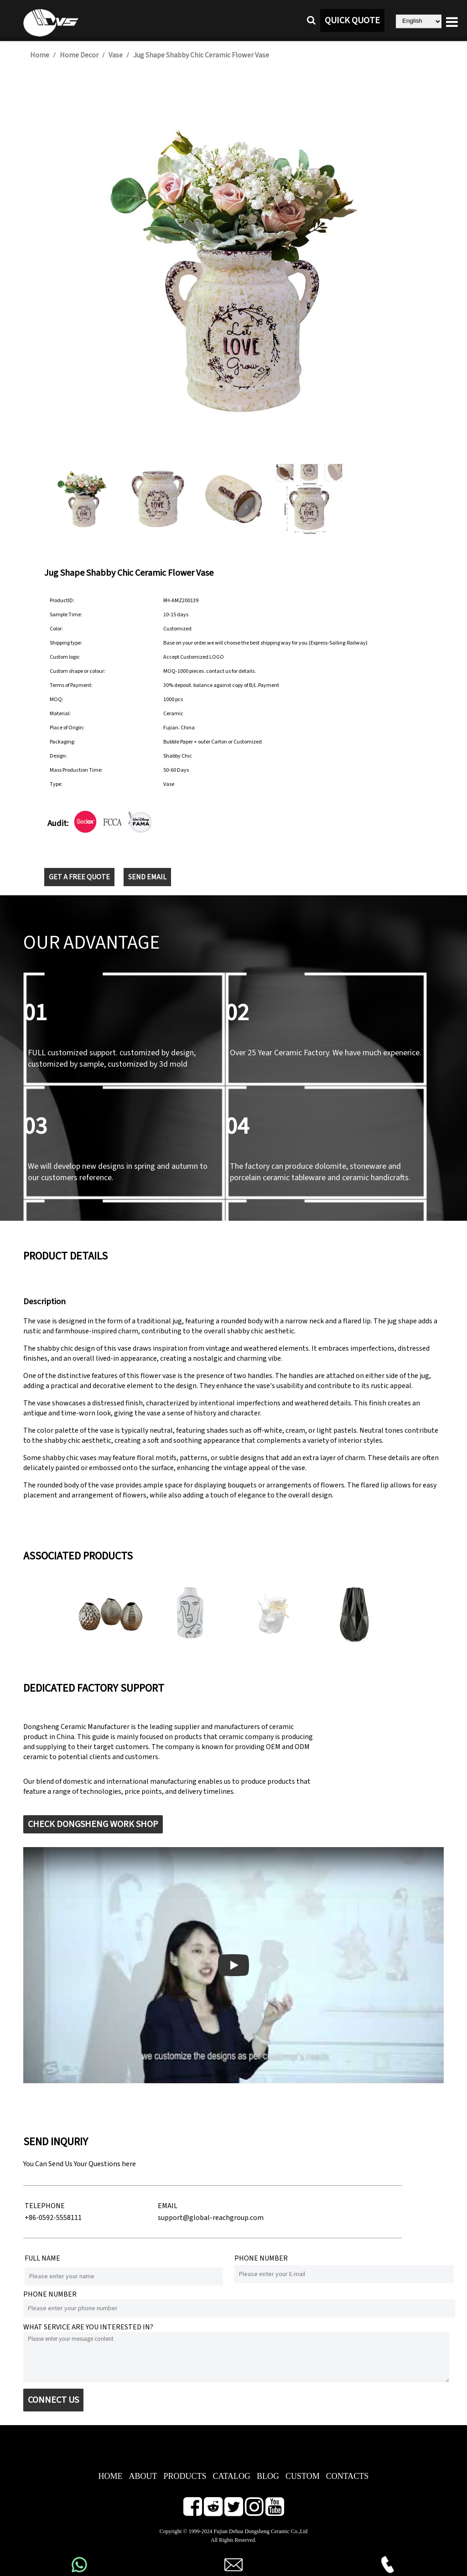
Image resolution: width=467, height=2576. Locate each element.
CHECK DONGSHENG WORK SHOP (93, 1824)
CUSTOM (302, 2476)
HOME (110, 2476)
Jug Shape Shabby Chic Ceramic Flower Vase (201, 55)
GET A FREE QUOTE (79, 877)
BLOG (268, 2476)
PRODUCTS (184, 2476)
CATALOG (231, 2476)
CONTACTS (347, 2476)
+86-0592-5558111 (53, 2218)
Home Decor (79, 55)
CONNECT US (53, 2400)
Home (39, 55)
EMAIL (167, 2206)
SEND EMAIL (147, 877)
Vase (116, 55)
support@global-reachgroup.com (211, 2218)
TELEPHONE (45, 2206)
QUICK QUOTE (352, 20)
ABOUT (143, 2476)
